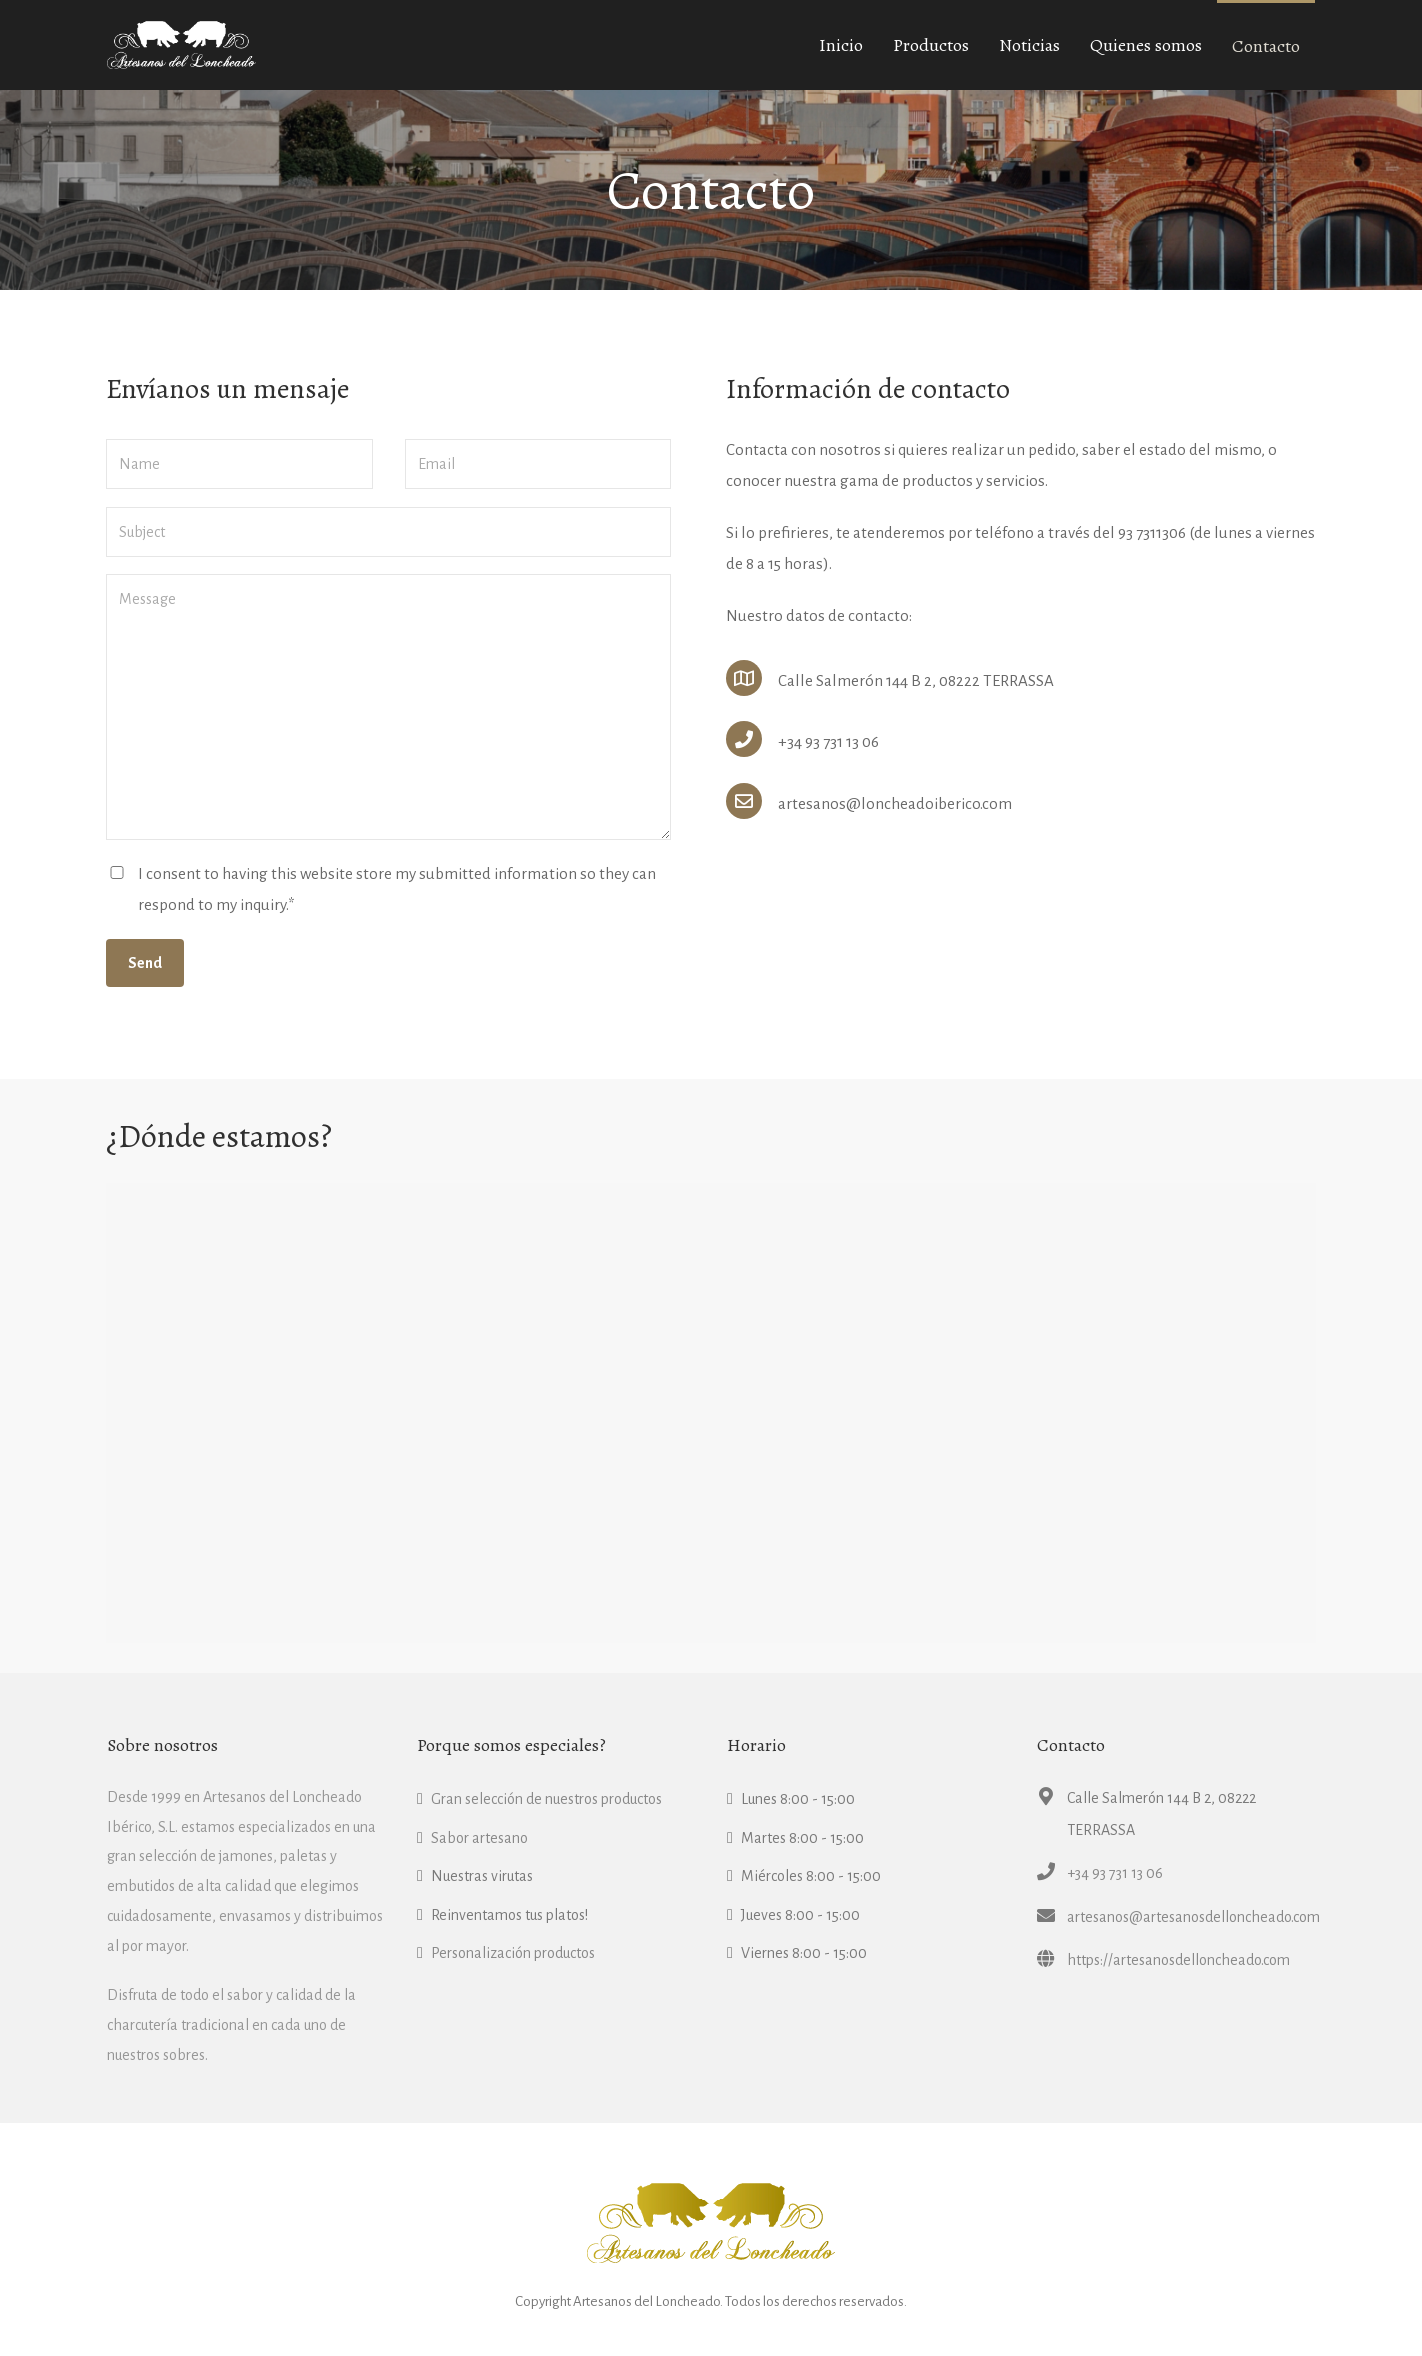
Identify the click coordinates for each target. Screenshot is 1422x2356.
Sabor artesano (479, 1838)
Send (145, 963)
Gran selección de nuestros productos (546, 1799)
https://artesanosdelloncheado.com (1178, 1960)
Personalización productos (513, 1953)
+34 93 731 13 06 (1115, 1873)
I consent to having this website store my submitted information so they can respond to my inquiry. (397, 889)
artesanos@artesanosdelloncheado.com (1193, 1917)
